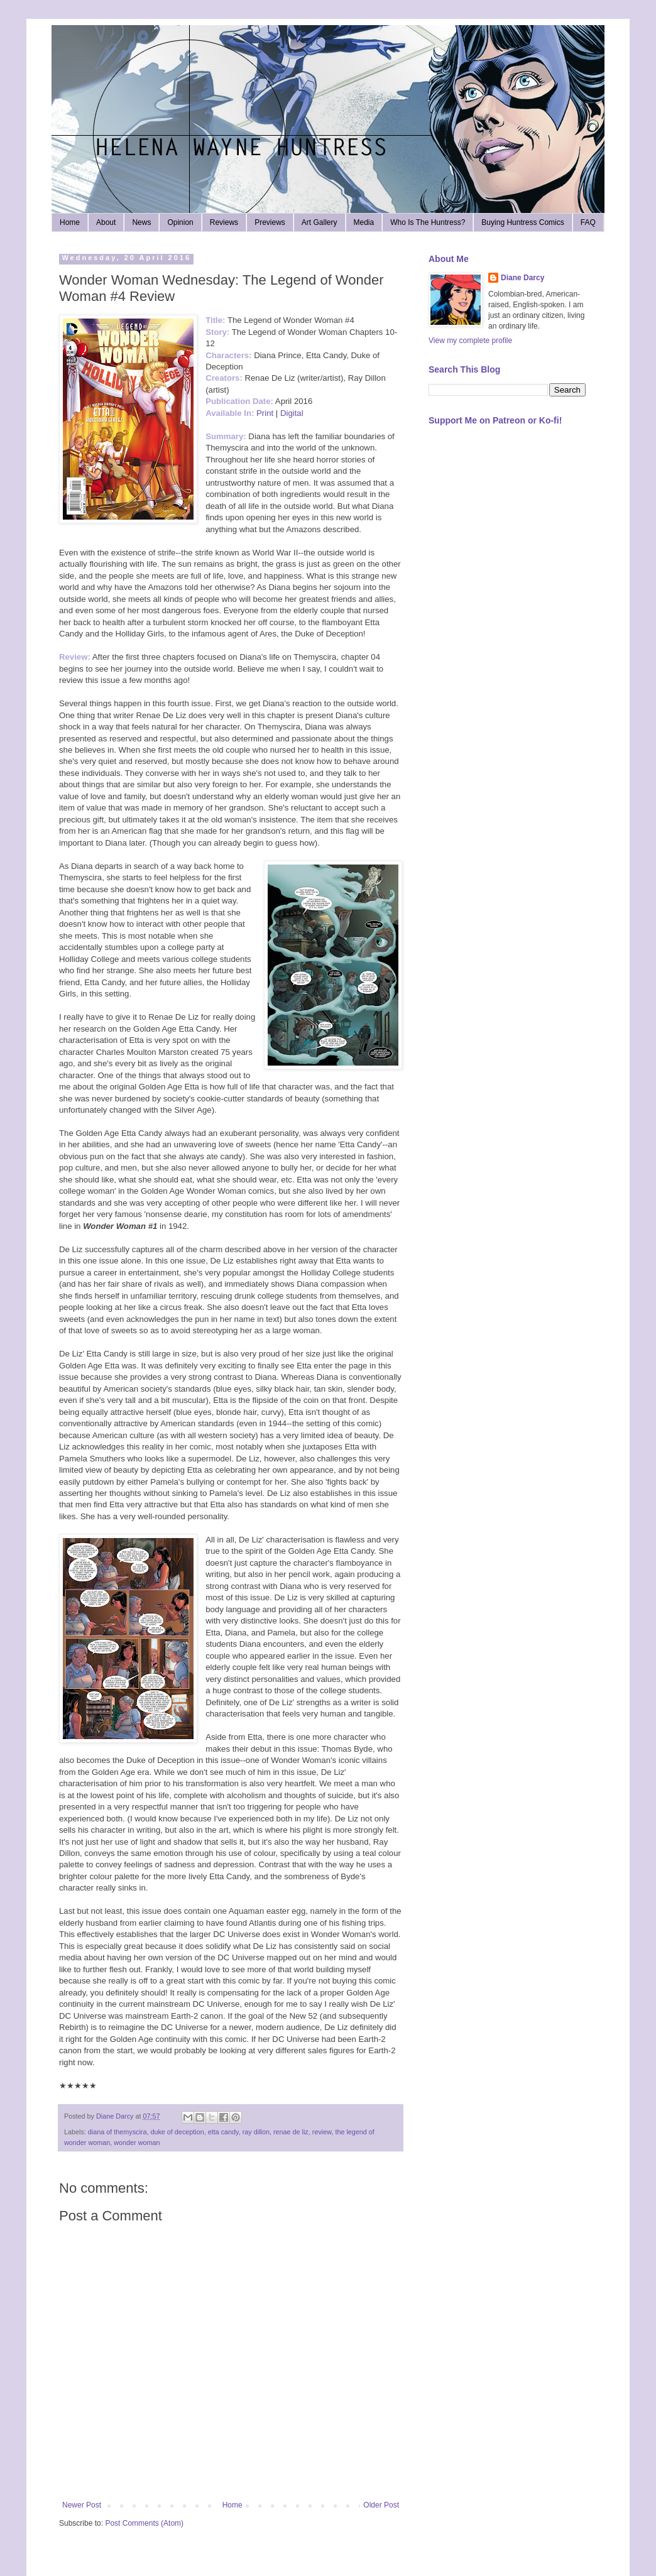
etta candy (223, 2132)
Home (70, 222)
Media (364, 222)
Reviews (224, 222)
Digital (291, 413)
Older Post (381, 2505)
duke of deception (177, 2132)
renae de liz (291, 2132)
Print (264, 413)
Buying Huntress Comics (522, 222)
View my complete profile (470, 340)
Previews (269, 222)
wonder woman (137, 2142)
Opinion (180, 222)
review (322, 2132)
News (141, 222)
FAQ (588, 222)
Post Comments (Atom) (144, 2523)
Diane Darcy (522, 277)
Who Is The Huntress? (427, 222)
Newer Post (81, 2505)
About (106, 222)
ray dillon (256, 2132)
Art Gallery (319, 222)
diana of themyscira (117, 2132)
